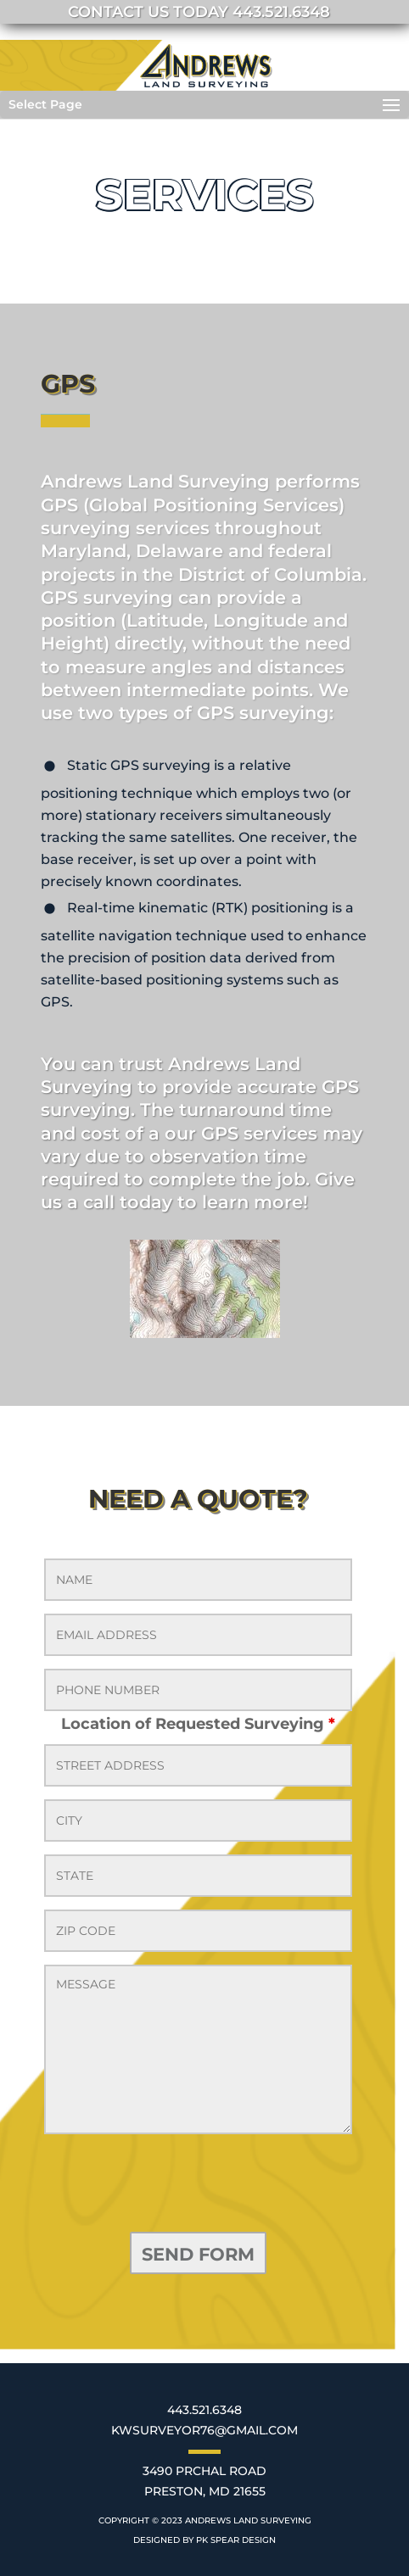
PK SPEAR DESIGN (236, 2539)
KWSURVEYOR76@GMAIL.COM (204, 2430)
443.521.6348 (204, 2409)
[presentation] (173, 2186)
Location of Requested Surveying (198, 1724)
